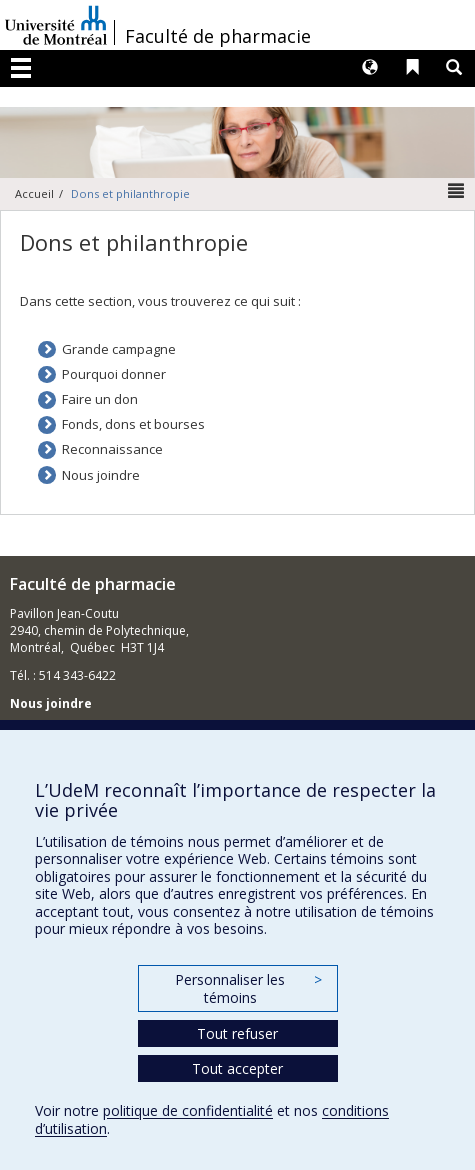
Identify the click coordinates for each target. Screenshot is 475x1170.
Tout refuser (237, 1033)
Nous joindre (101, 475)
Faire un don (100, 399)
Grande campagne (119, 349)
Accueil (34, 193)
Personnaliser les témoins (248, 988)
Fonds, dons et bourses (133, 424)
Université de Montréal (56, 25)
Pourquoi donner (114, 374)
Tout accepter (237, 1068)
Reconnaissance (112, 449)
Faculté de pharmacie (218, 36)
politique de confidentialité (188, 1110)
